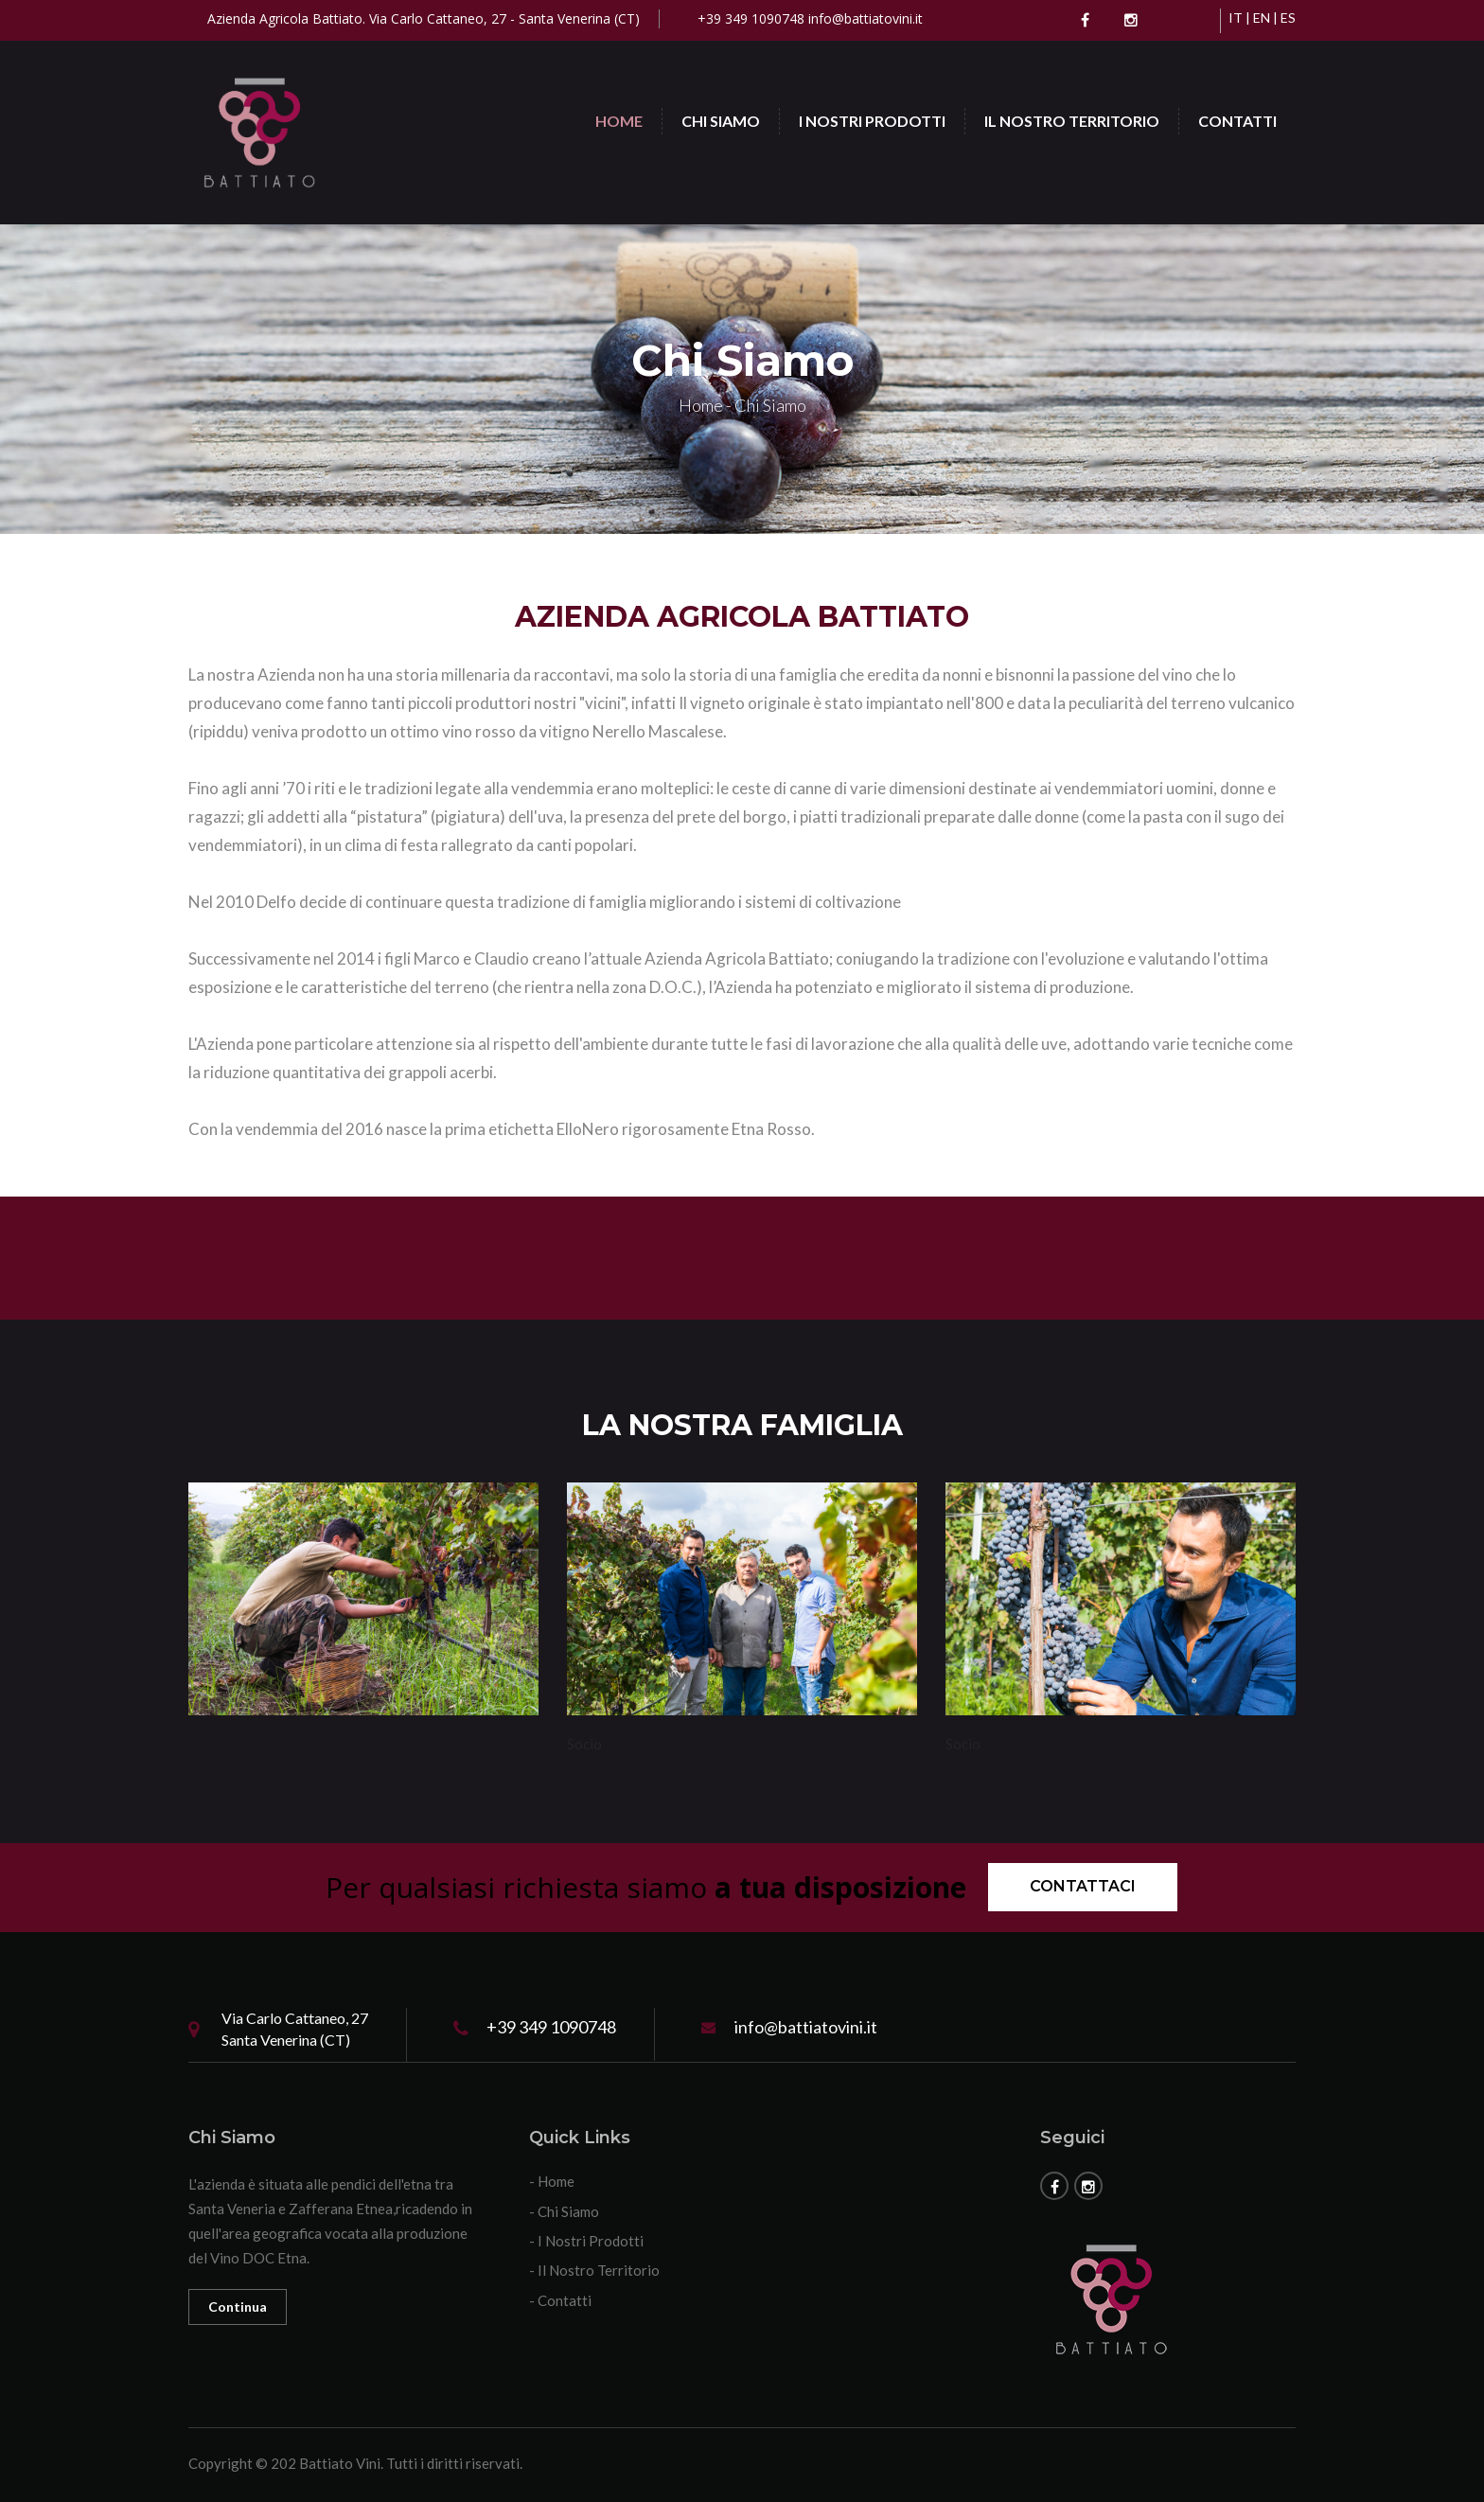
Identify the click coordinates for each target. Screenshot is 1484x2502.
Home (619, 121)
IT (1235, 17)
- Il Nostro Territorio (594, 2270)
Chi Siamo (720, 121)
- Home (551, 2181)
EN (1261, 17)
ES (1288, 17)
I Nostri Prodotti (872, 121)
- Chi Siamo (564, 2211)
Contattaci (1083, 1886)
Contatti (1237, 121)
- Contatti (560, 2300)
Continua (237, 2306)
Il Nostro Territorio (1071, 121)
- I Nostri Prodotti (586, 2240)
